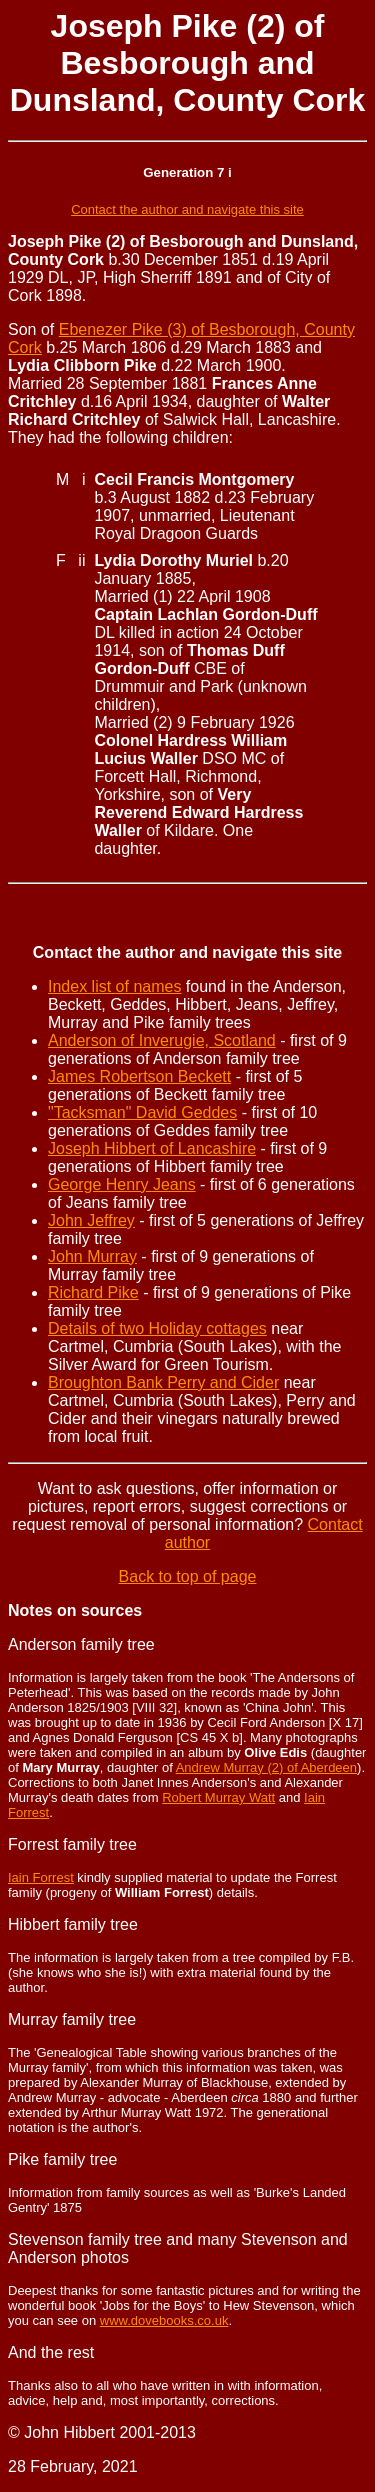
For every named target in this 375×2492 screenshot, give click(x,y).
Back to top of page (188, 1576)
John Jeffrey (91, 1220)
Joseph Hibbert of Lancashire (152, 1148)
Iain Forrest (41, 1877)
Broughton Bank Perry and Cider (163, 1382)
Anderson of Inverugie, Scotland (162, 1040)
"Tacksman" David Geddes (142, 1112)
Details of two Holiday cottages (157, 1328)
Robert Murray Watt (218, 1797)
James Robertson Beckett (139, 1076)
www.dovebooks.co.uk (164, 2320)
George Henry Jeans (122, 1184)
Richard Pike (93, 1292)
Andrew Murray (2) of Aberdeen (266, 1767)
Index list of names (114, 986)
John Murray (92, 1256)
